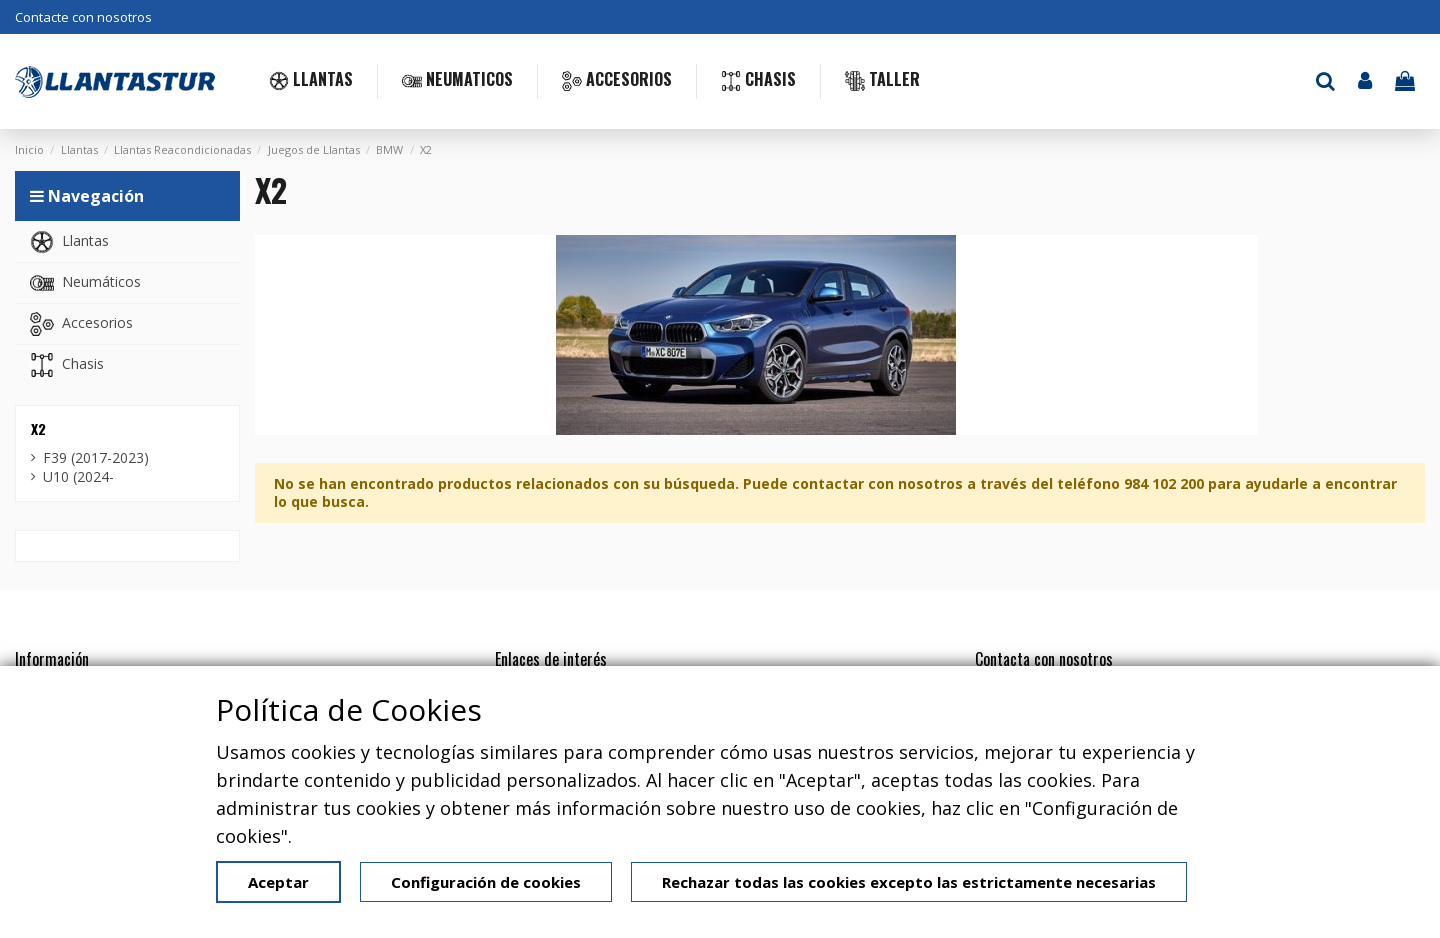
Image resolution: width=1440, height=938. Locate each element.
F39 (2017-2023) (96, 458)
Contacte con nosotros (83, 17)
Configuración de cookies (486, 882)
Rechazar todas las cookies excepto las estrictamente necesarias (909, 882)
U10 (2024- (78, 477)
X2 (38, 428)
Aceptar (278, 882)
